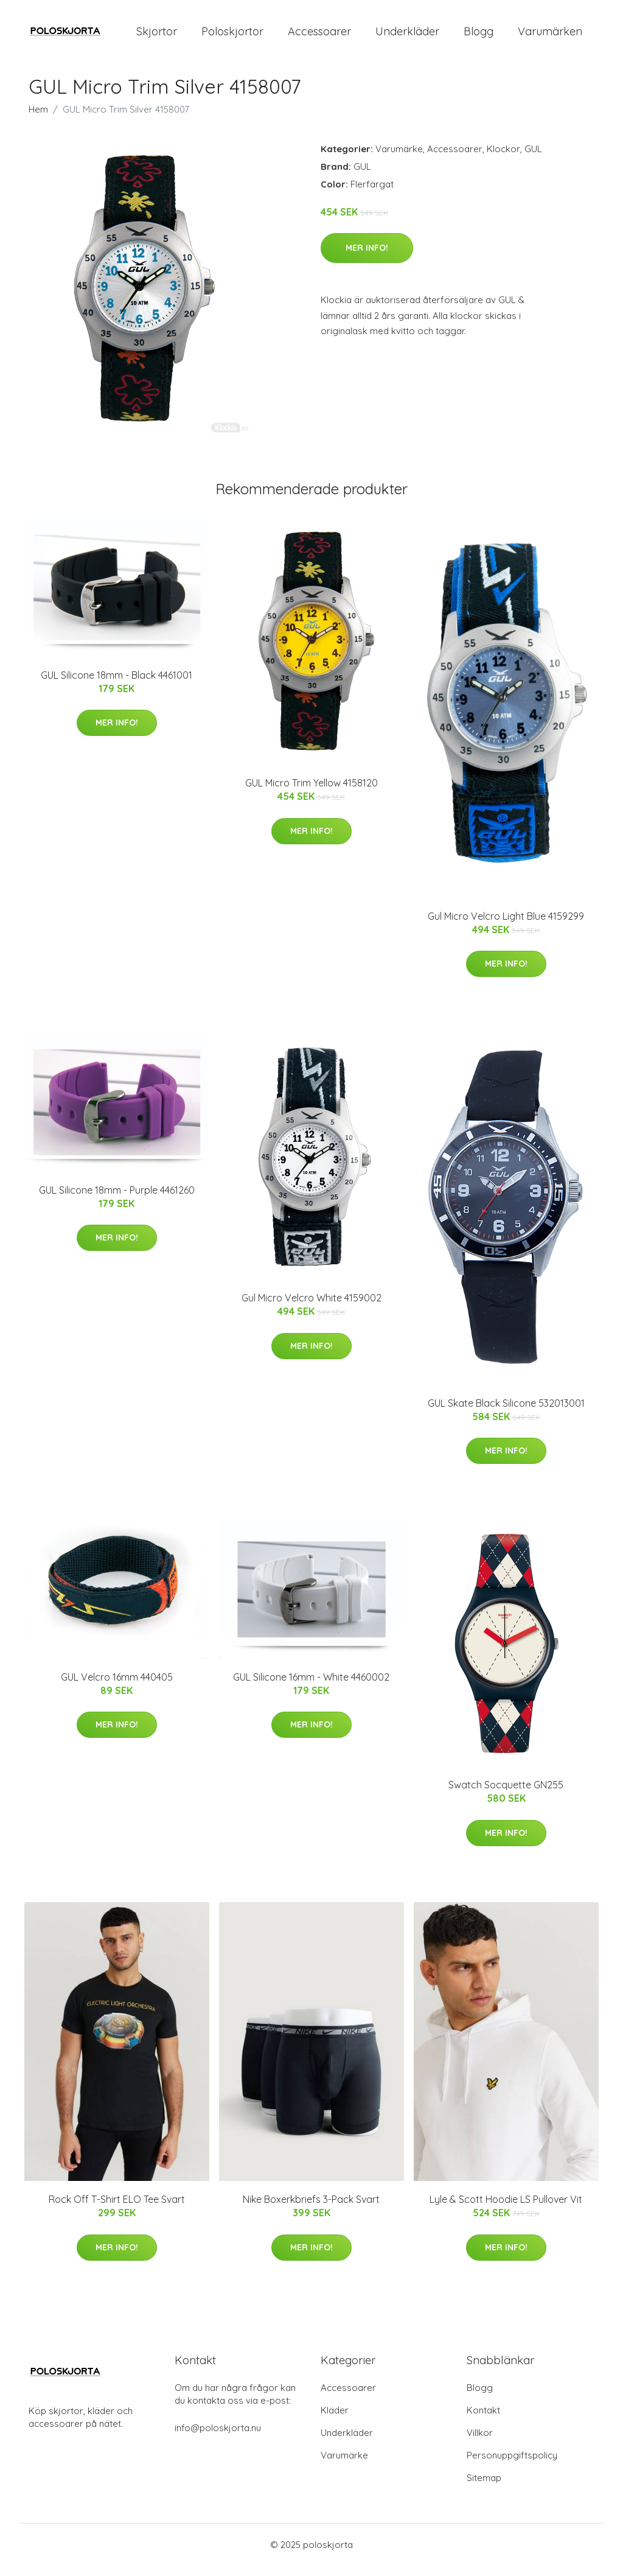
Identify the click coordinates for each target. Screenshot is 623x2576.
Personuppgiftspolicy (512, 2465)
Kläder (335, 2420)
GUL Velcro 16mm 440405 (117, 1687)
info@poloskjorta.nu (218, 2438)
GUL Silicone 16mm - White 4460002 (311, 1687)
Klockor (503, 159)
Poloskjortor (232, 36)
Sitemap (484, 2488)
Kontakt (483, 2420)
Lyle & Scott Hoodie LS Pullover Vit (506, 2210)
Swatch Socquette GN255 (505, 1796)
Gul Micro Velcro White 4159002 (311, 1309)
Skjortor (156, 36)
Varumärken (550, 36)
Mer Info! (367, 258)
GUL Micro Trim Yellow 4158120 (311, 794)
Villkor (480, 2443)
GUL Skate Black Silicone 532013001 (506, 1413)
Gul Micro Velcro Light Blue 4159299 (506, 926)
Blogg (478, 36)
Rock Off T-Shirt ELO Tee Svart (117, 2210)
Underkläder (407, 36)
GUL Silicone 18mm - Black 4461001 (116, 685)
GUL (533, 159)
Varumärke (399, 159)
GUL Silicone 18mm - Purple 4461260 (117, 1200)
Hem (38, 119)
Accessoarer (319, 36)
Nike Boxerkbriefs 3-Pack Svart (311, 2210)
